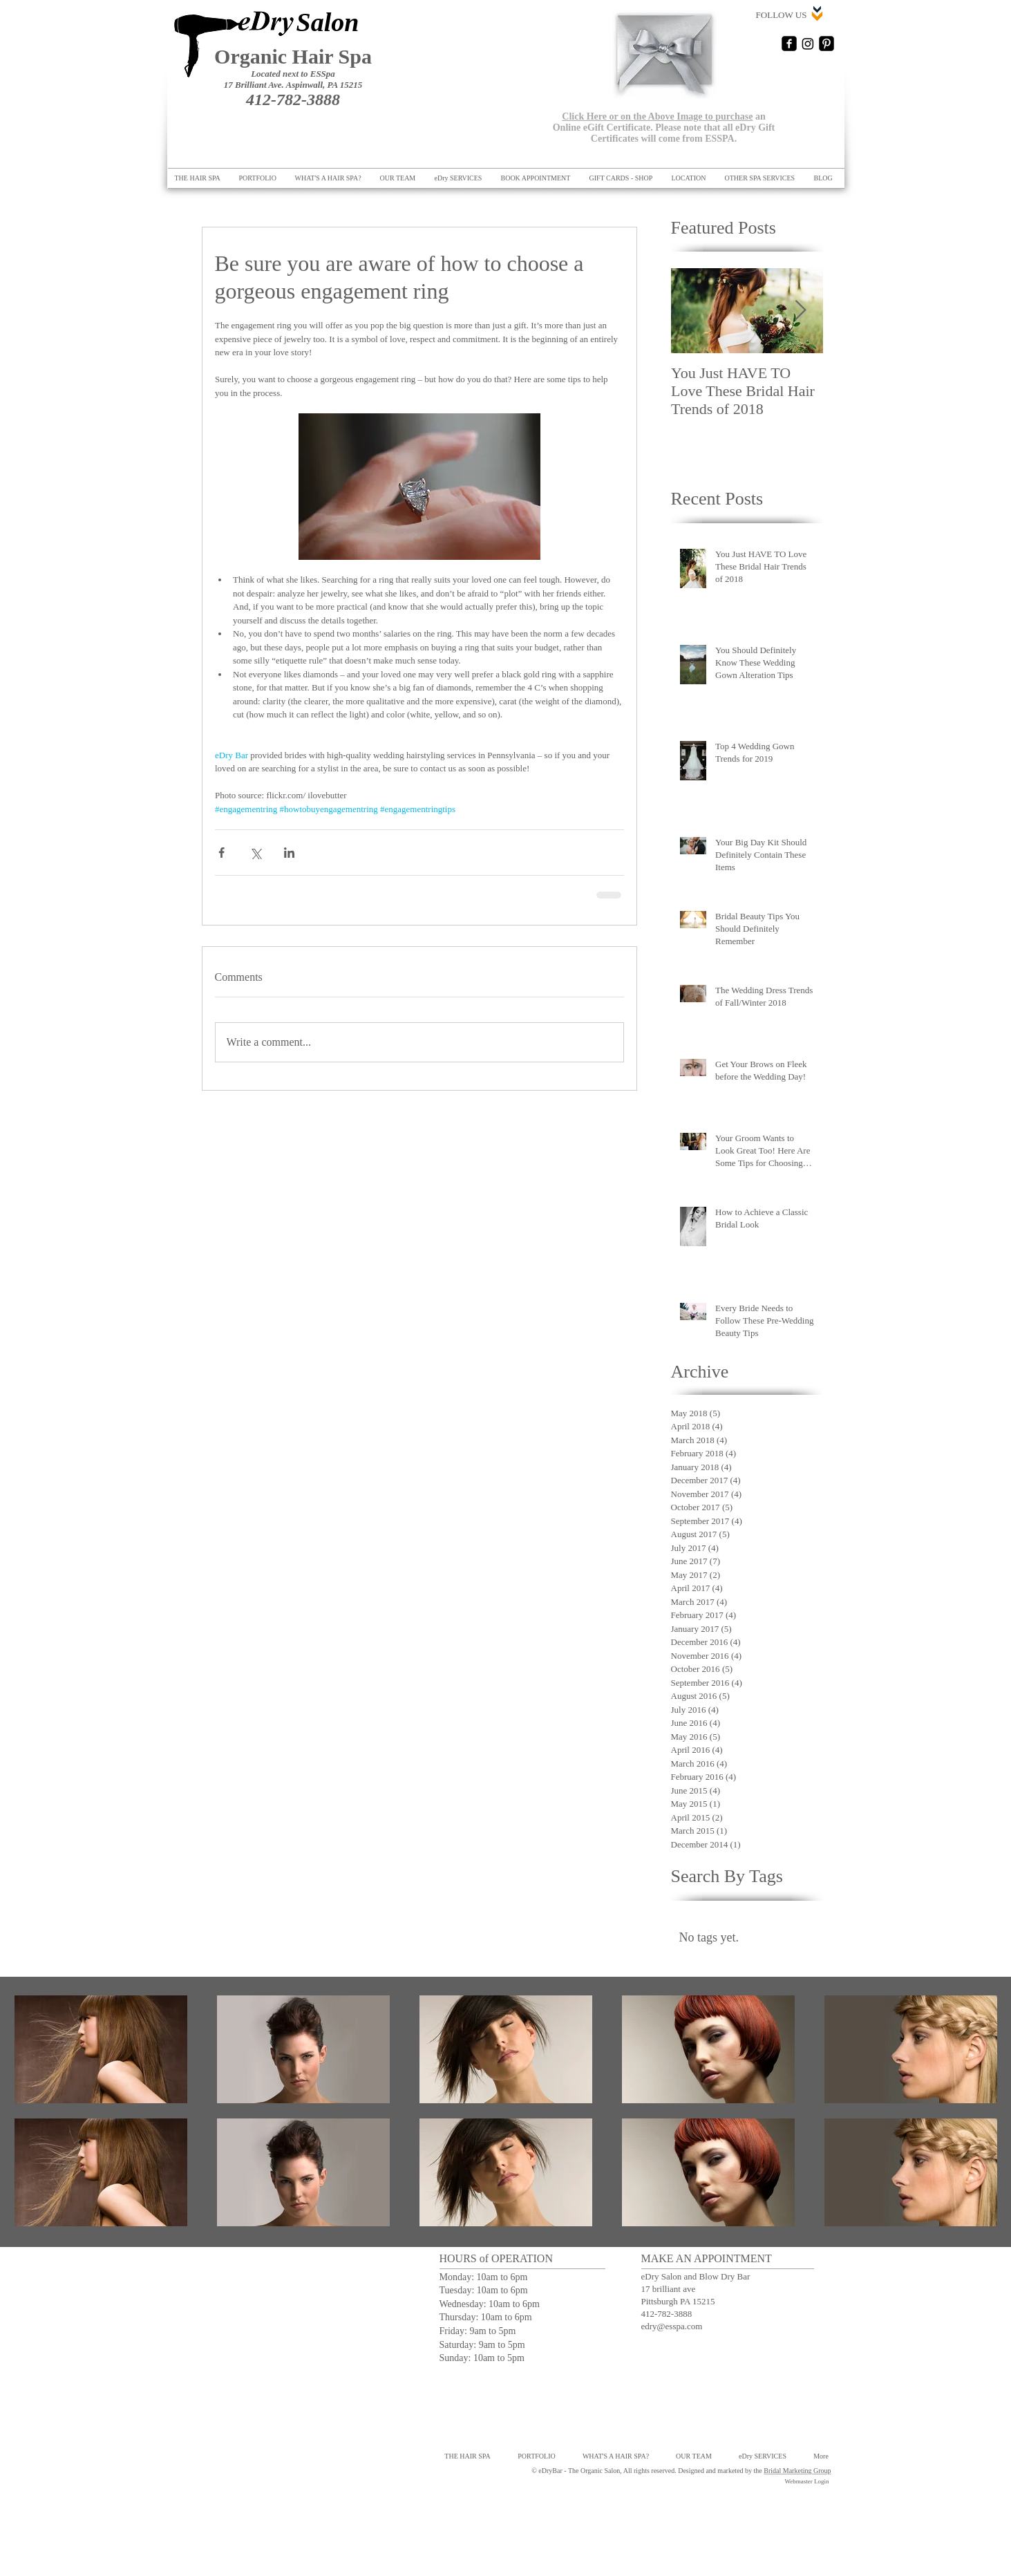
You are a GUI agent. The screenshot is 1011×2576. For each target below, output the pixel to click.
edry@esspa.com (672, 2326)
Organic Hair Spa (293, 56)
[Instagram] (807, 43)
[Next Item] (801, 311)
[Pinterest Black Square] (826, 43)
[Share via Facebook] (221, 852)
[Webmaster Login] (807, 2482)
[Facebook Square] (789, 43)
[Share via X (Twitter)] (255, 852)
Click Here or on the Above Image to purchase (657, 116)
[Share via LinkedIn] (289, 852)
